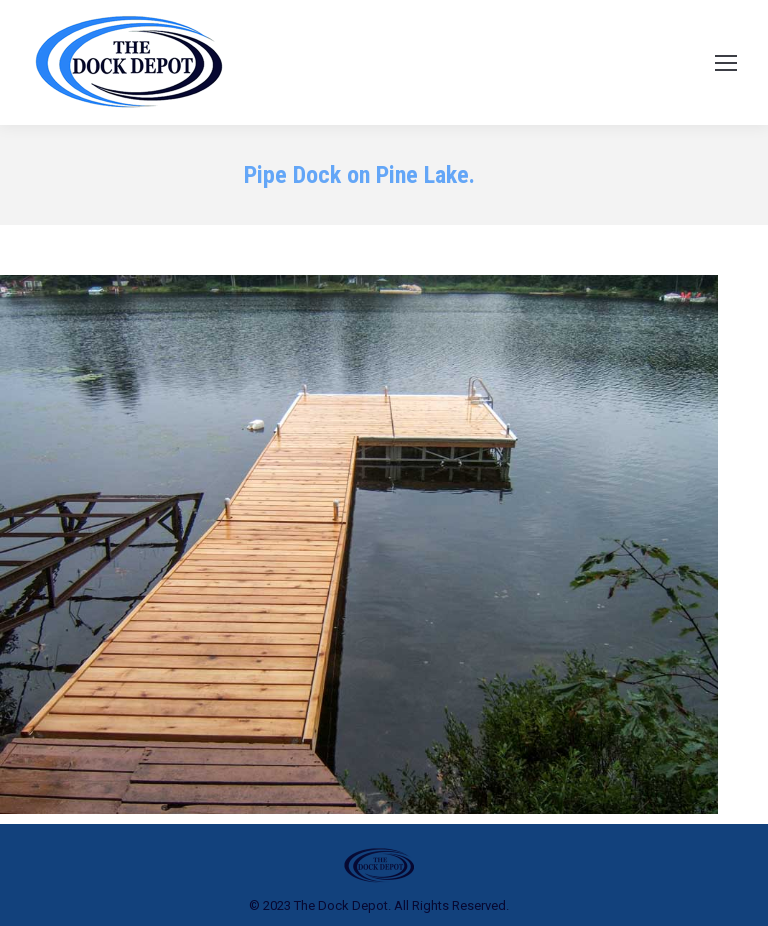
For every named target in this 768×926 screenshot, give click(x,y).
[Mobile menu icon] (726, 63)
